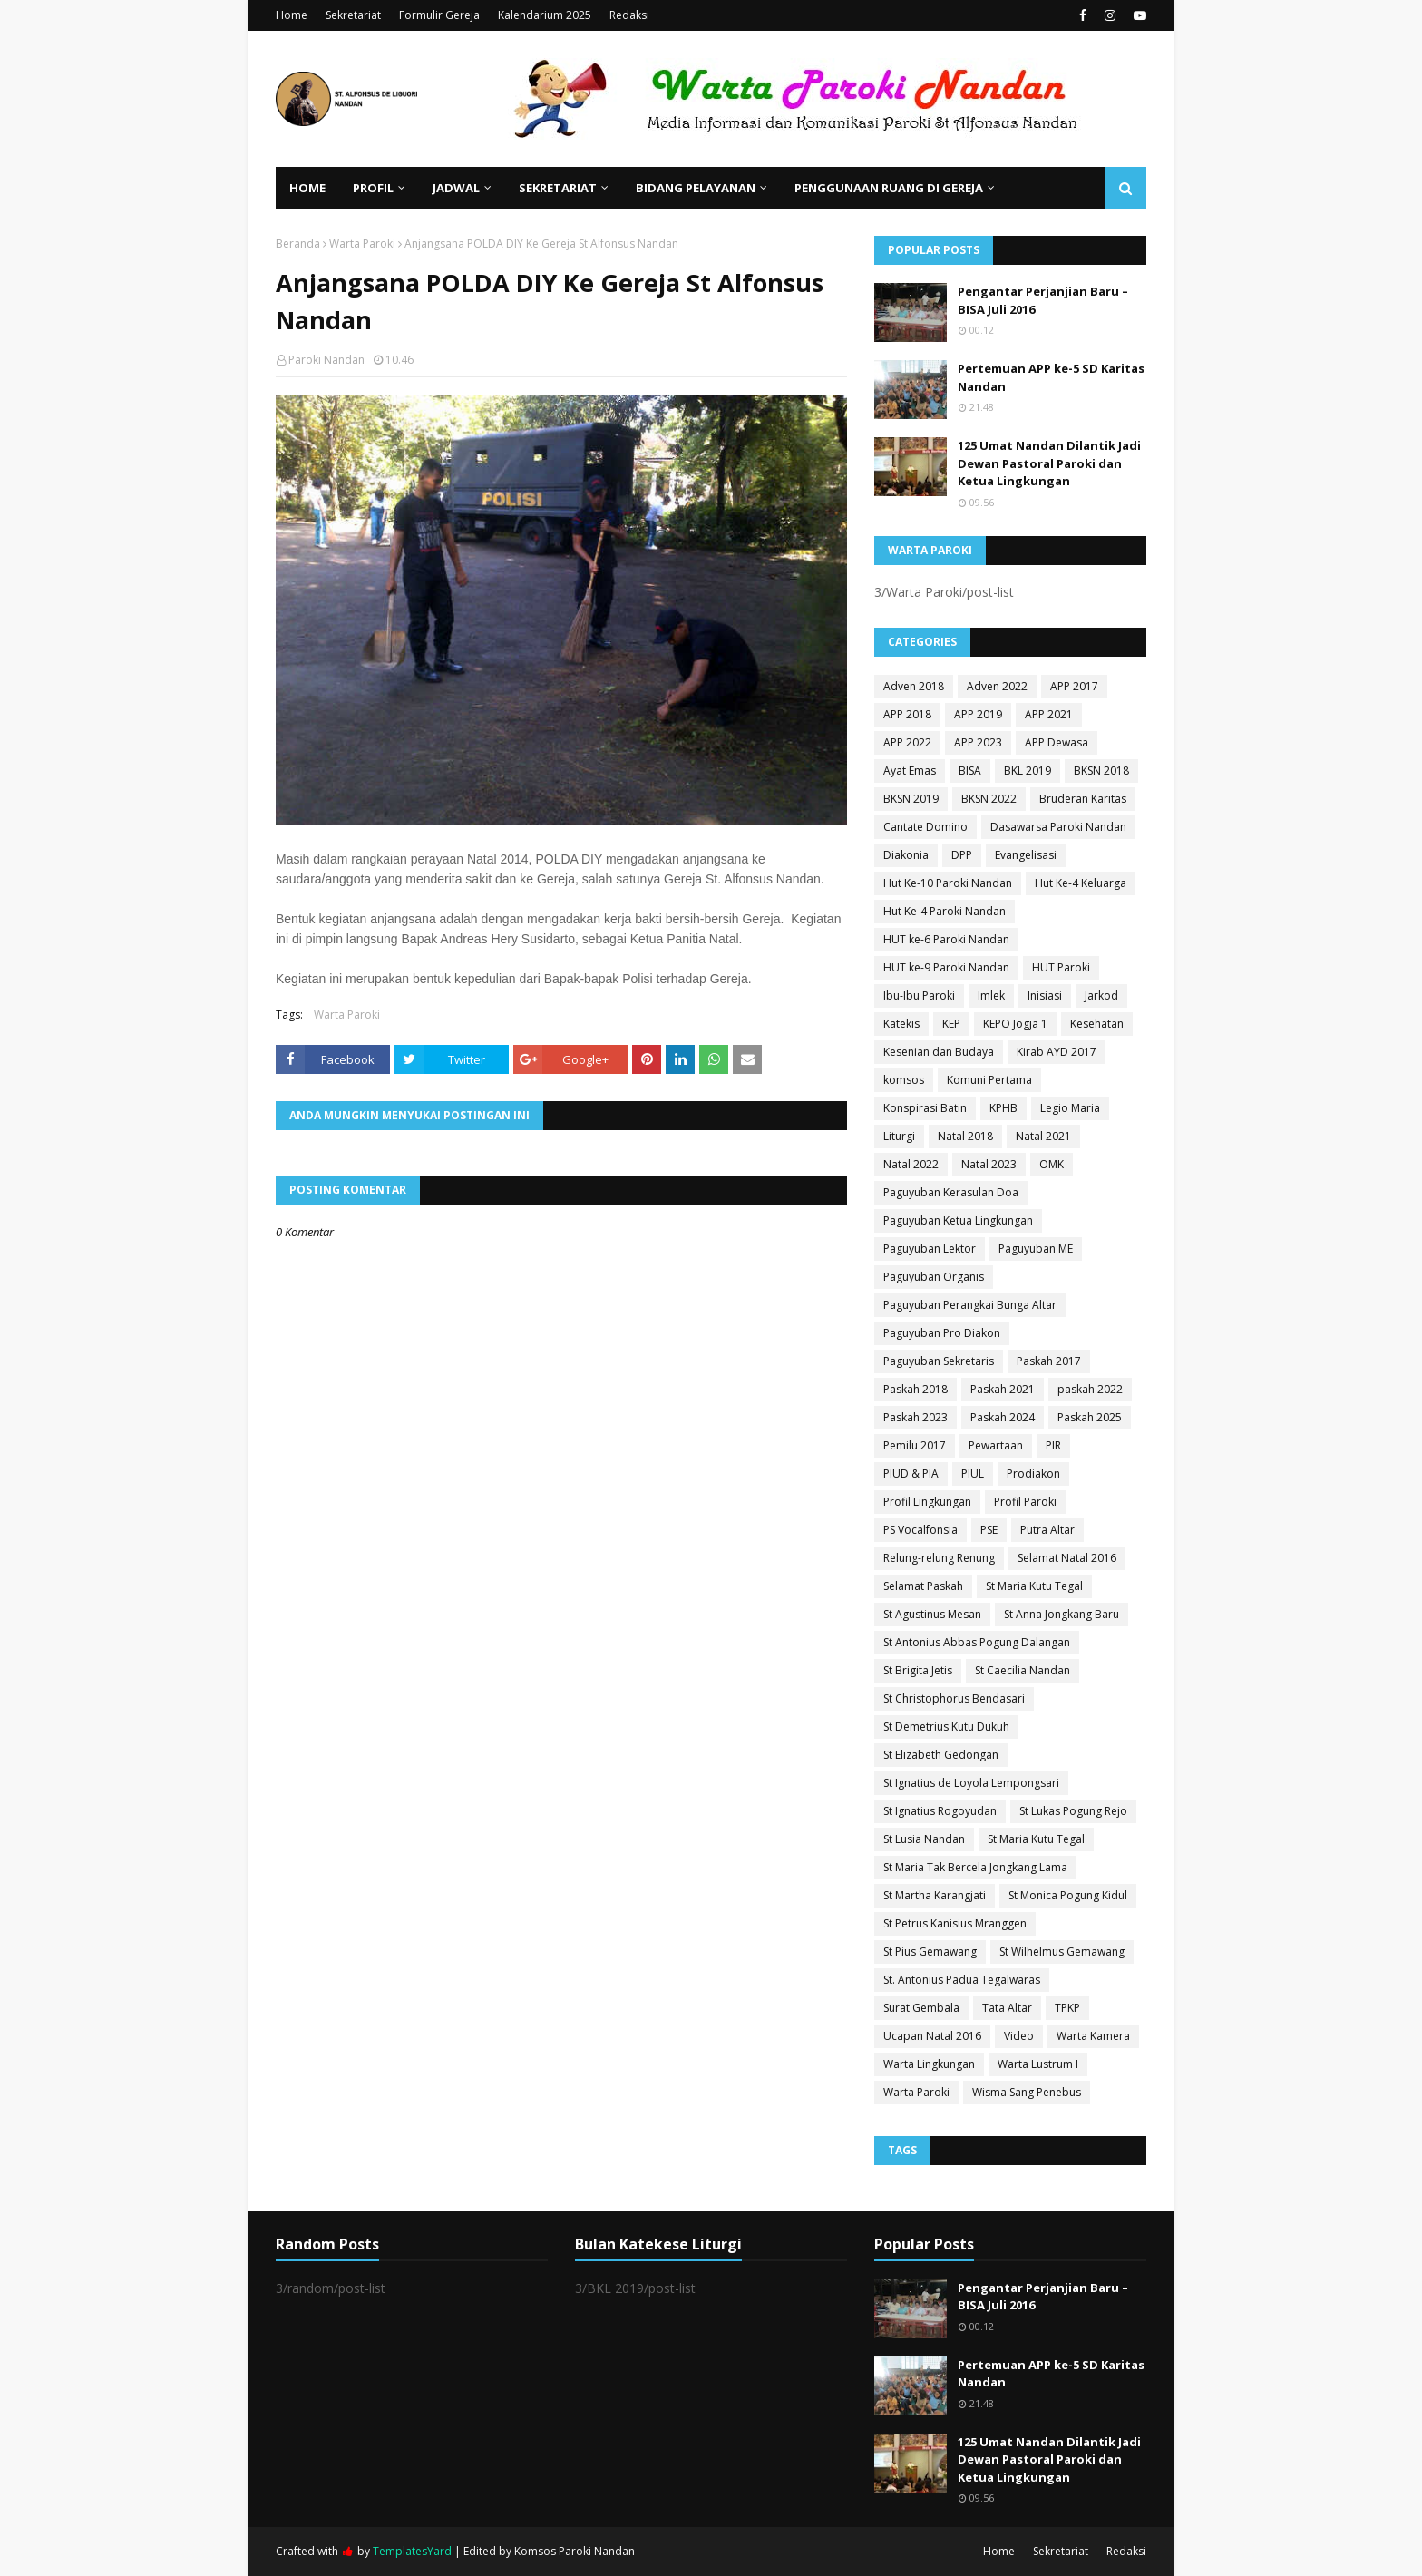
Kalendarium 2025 (544, 15)
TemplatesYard (412, 2551)
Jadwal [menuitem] (456, 188)
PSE (989, 1529)
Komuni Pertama (989, 1080)
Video (1019, 2036)
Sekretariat (353, 15)
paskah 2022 (1090, 1389)
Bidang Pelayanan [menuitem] (695, 188)
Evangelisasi (1026, 855)
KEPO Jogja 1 (1015, 1023)
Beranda (298, 243)
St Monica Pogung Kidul (1067, 1895)
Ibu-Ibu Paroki (919, 995)
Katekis (901, 1023)
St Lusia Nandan (924, 1839)
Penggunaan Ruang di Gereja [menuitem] (888, 188)
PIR (1053, 1445)
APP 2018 (907, 714)
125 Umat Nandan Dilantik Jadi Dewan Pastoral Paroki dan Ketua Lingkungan (1049, 463)
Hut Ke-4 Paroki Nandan (944, 911)
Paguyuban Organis (933, 1276)
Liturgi (899, 1136)
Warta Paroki (362, 243)
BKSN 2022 (989, 798)
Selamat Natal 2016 (1067, 1558)
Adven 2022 (997, 686)
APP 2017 (1074, 686)
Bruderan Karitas (1082, 798)
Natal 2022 (911, 1164)
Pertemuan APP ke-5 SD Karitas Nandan (1051, 377)
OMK (1051, 1164)
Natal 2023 (989, 1164)
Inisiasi (1045, 995)
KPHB (1003, 1108)
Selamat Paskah (923, 1586)
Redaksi (629, 15)
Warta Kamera (1093, 2036)
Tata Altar (1007, 2007)
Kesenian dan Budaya (938, 1051)
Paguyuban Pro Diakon (941, 1333)
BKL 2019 (1027, 770)
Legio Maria (1070, 1108)
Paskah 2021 (1002, 1389)
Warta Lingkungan (929, 2064)
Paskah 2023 (915, 1417)
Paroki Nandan (326, 359)
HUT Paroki (1061, 967)
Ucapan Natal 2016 (932, 2036)
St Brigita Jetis (917, 1670)
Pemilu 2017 (914, 1445)
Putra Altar (1047, 1529)
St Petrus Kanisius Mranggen (955, 1923)
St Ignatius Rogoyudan (940, 1811)
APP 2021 (1049, 714)
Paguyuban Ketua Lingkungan (958, 1220)
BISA (970, 770)
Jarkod (1101, 995)
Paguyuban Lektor (929, 1248)
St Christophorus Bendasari (954, 1698)
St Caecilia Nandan (1022, 1670)
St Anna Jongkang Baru (1061, 1614)
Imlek (991, 995)
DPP (961, 855)
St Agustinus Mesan (932, 1614)
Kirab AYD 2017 (1056, 1051)
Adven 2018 (913, 686)
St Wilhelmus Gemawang (1062, 1951)
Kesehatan (1097, 1023)
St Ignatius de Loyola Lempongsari (971, 1783)
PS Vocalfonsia (920, 1529)
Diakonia (906, 855)
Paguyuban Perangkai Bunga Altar (970, 1304)
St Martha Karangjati (934, 1895)
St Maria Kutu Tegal (1034, 1586)
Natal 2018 (965, 1136)
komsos (903, 1080)
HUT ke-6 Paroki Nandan (946, 939)
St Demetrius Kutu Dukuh (946, 1726)
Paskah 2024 (1002, 1417)
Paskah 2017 (1049, 1361)
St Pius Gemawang (930, 1951)
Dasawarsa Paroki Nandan (1058, 826)
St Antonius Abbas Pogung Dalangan (976, 1642)
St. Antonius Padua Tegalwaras (961, 1979)
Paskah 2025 (1089, 1417)
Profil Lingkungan (927, 1501)
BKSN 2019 (911, 798)
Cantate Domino (925, 826)
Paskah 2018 (915, 1389)
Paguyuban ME (1035, 1248)
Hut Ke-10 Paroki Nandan (947, 883)
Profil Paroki (1025, 1501)
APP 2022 (907, 742)
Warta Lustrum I (1038, 2064)
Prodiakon (1033, 1473)
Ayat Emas (909, 770)
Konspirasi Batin (925, 1108)
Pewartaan (996, 1445)
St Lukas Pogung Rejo (1073, 1811)
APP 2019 (978, 714)
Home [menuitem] (307, 188)
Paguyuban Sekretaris (938, 1361)
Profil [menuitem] (373, 188)
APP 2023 (978, 742)
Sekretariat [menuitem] (558, 188)
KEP (951, 1023)
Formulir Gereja (439, 15)
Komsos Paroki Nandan (574, 2551)
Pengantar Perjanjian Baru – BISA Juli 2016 (1043, 300)
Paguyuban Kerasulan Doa (950, 1192)
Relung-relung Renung (939, 1558)
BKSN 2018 (1101, 770)
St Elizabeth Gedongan (940, 1754)
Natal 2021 (1043, 1136)
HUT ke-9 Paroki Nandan (946, 967)
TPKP (1067, 2007)
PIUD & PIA (911, 1473)
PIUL (972, 1473)
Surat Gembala (921, 2007)
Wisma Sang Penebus (1026, 2092)
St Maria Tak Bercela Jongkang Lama (975, 1867)
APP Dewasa (1056, 742)
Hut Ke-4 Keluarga (1080, 883)
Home (291, 15)
